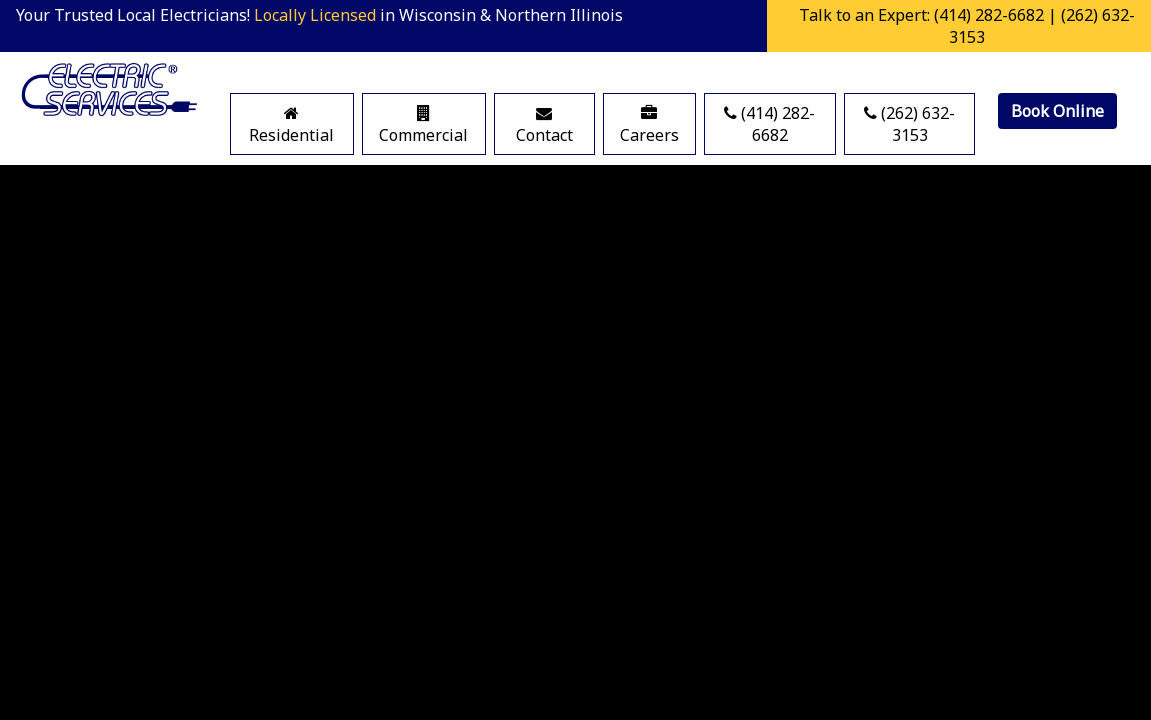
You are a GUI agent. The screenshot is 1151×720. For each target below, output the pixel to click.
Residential (291, 125)
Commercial (423, 125)
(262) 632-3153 (909, 124)
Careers (649, 125)
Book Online (1057, 111)
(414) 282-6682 (769, 124)
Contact (544, 125)
